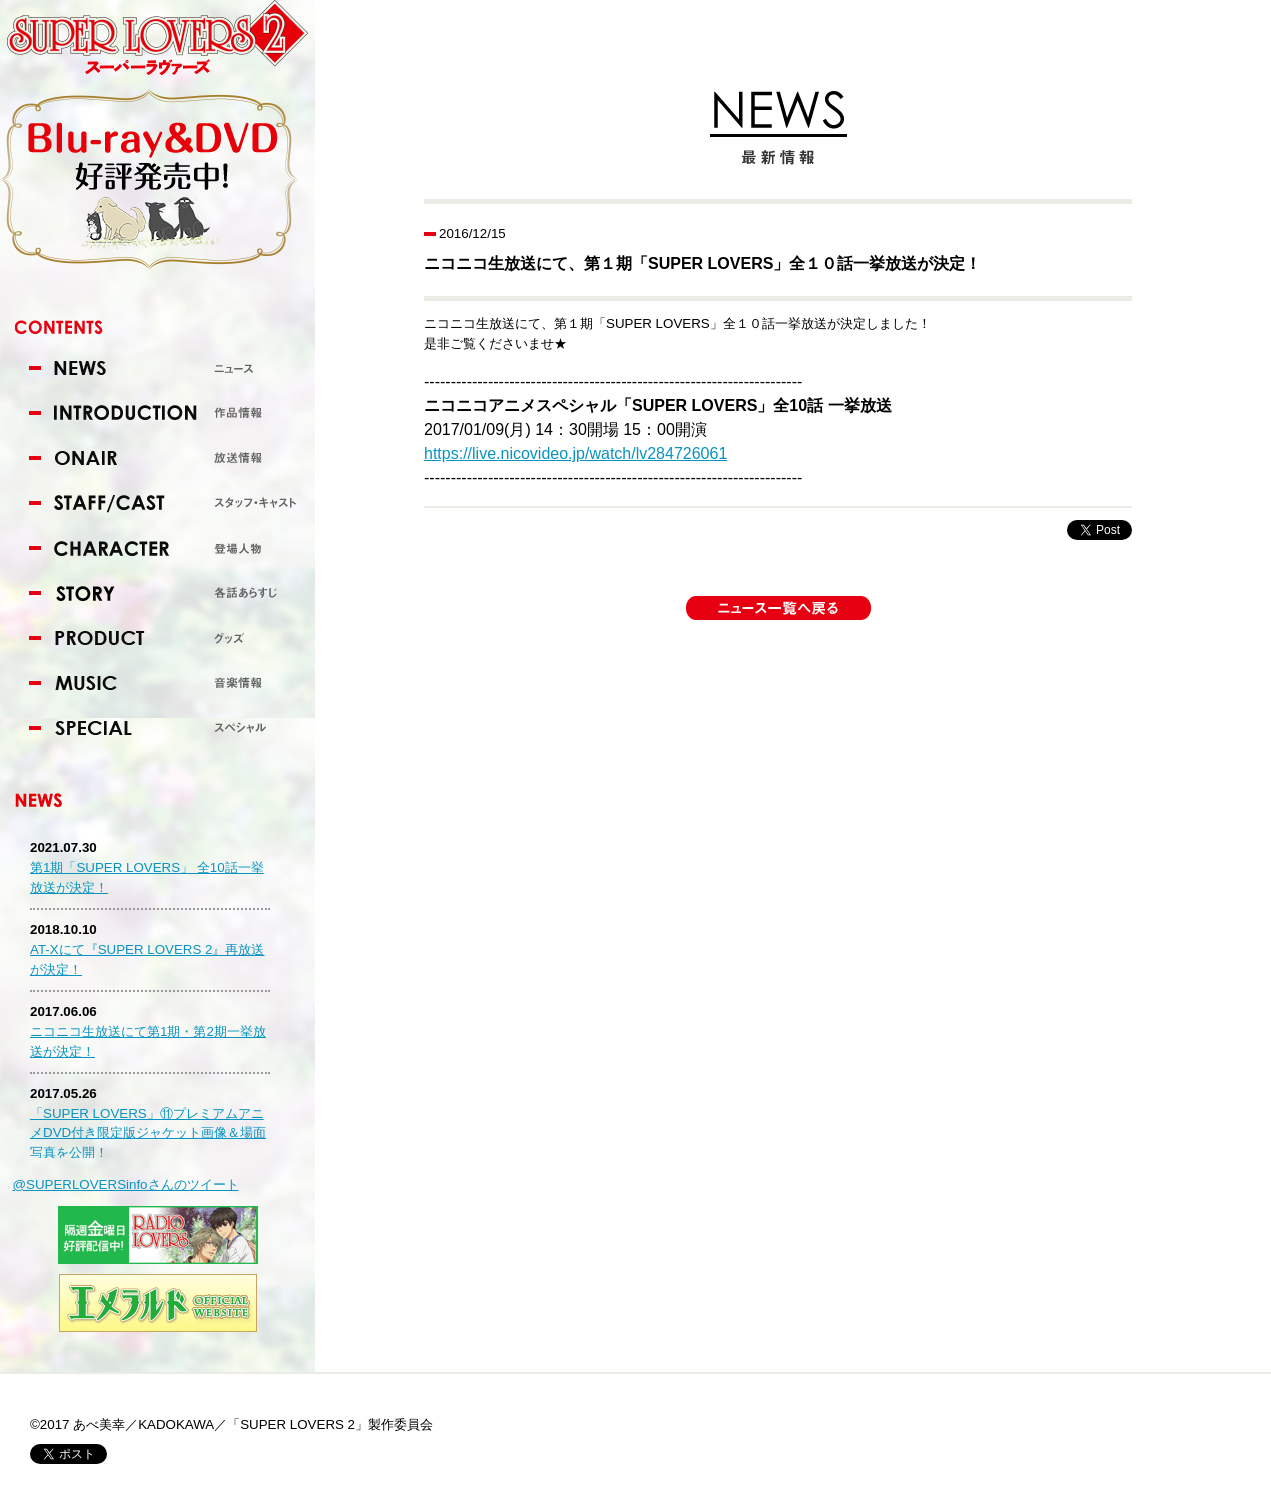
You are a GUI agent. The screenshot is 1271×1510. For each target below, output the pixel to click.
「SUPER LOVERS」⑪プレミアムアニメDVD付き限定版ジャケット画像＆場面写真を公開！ (148, 1133)
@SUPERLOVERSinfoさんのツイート (126, 1184)
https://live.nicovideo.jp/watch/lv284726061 (575, 453)
